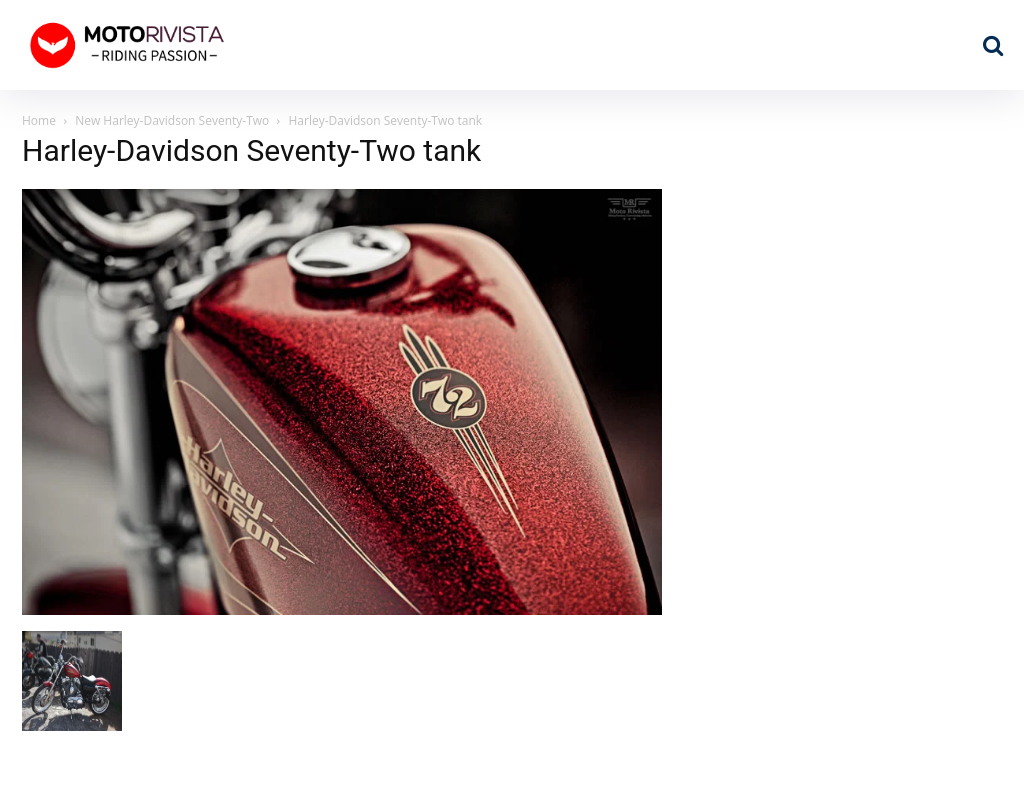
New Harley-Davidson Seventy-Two (172, 120)
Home (39, 120)
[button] (993, 45)
